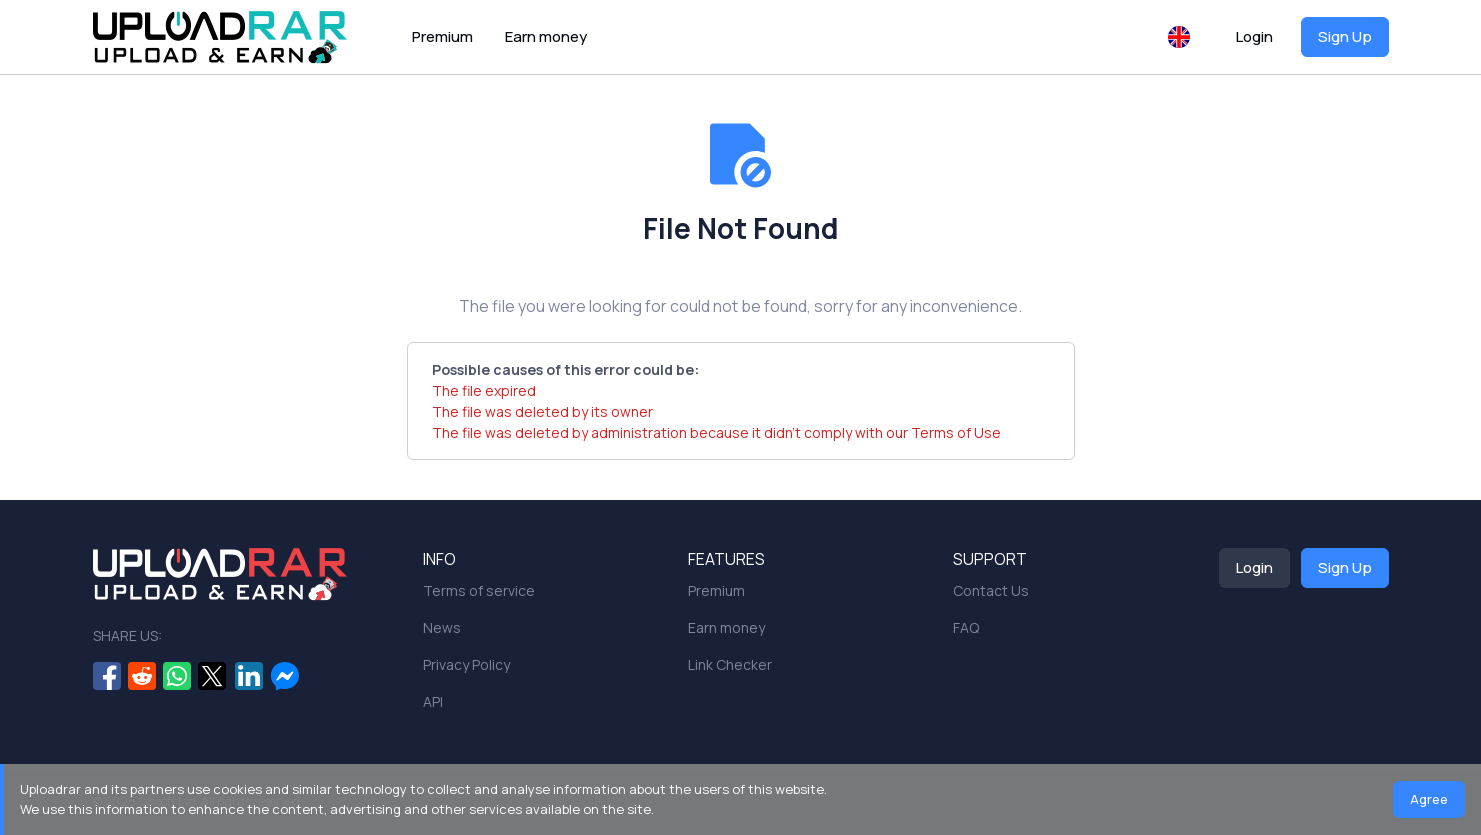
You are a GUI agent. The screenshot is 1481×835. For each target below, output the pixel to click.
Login (1254, 36)
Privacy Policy (466, 664)
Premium (442, 36)
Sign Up (1345, 36)
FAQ (966, 627)
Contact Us (991, 590)
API (433, 701)
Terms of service (479, 590)
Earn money (546, 36)
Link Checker (730, 664)
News (442, 627)
